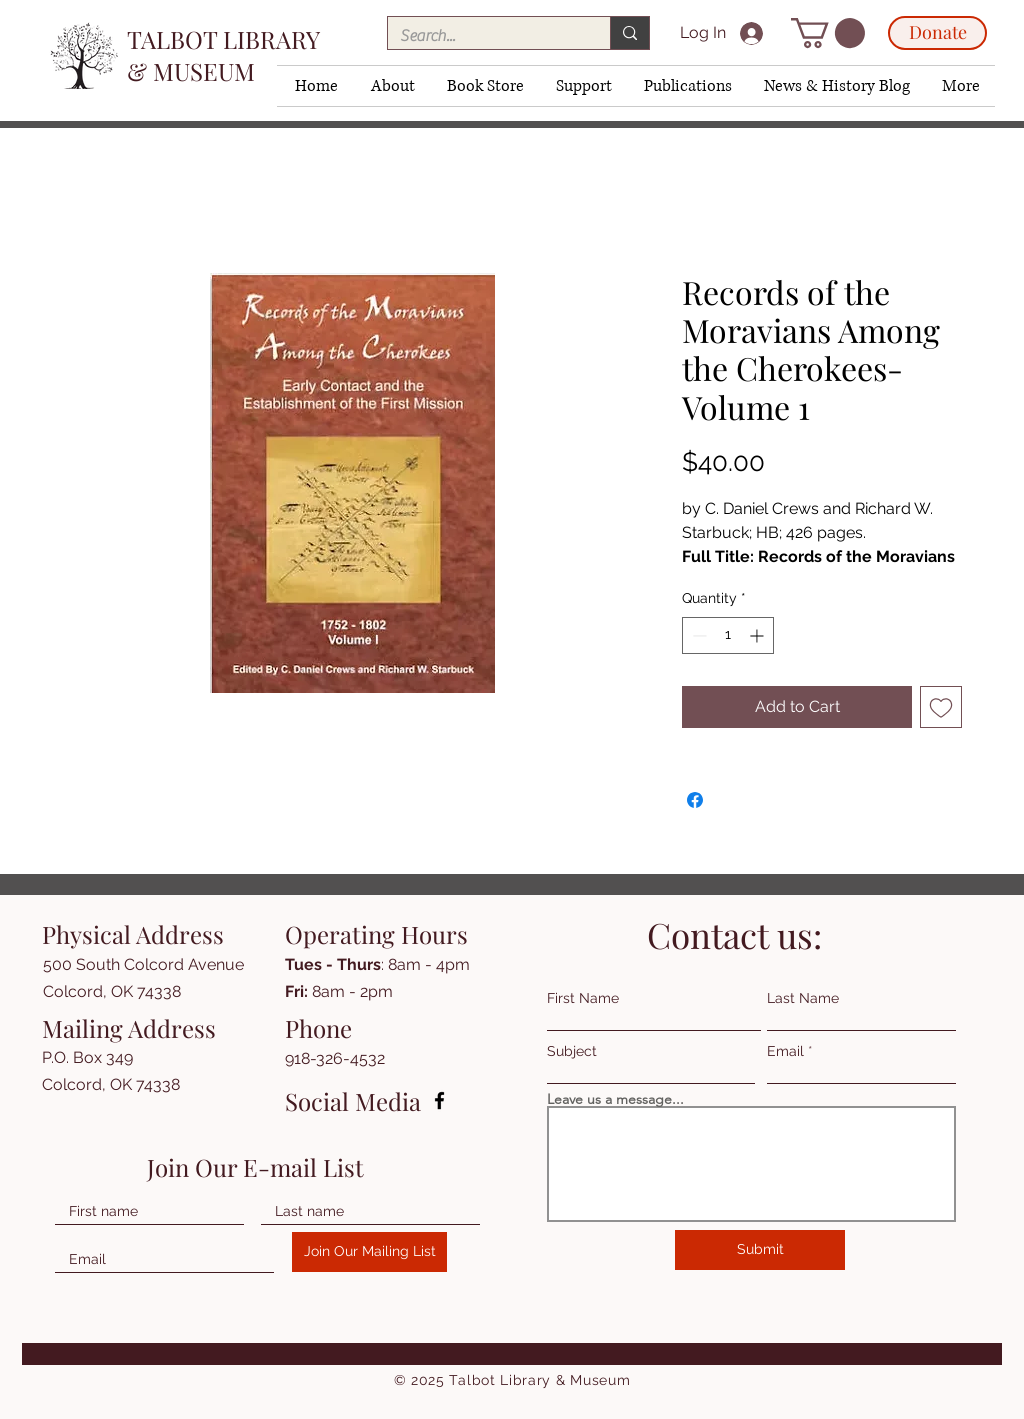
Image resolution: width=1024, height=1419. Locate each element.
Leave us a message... (615, 1099)
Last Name (803, 998)
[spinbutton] (728, 635)
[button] (391, 86)
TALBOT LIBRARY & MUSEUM (223, 55)
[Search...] (484, 36)
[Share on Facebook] (695, 800)
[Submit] (760, 1250)
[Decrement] (697, 635)
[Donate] (937, 33)
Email (785, 1051)
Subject (572, 1051)
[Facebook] (439, 1100)
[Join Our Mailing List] (369, 1252)
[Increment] (758, 635)
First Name (583, 998)
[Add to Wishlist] (941, 707)
